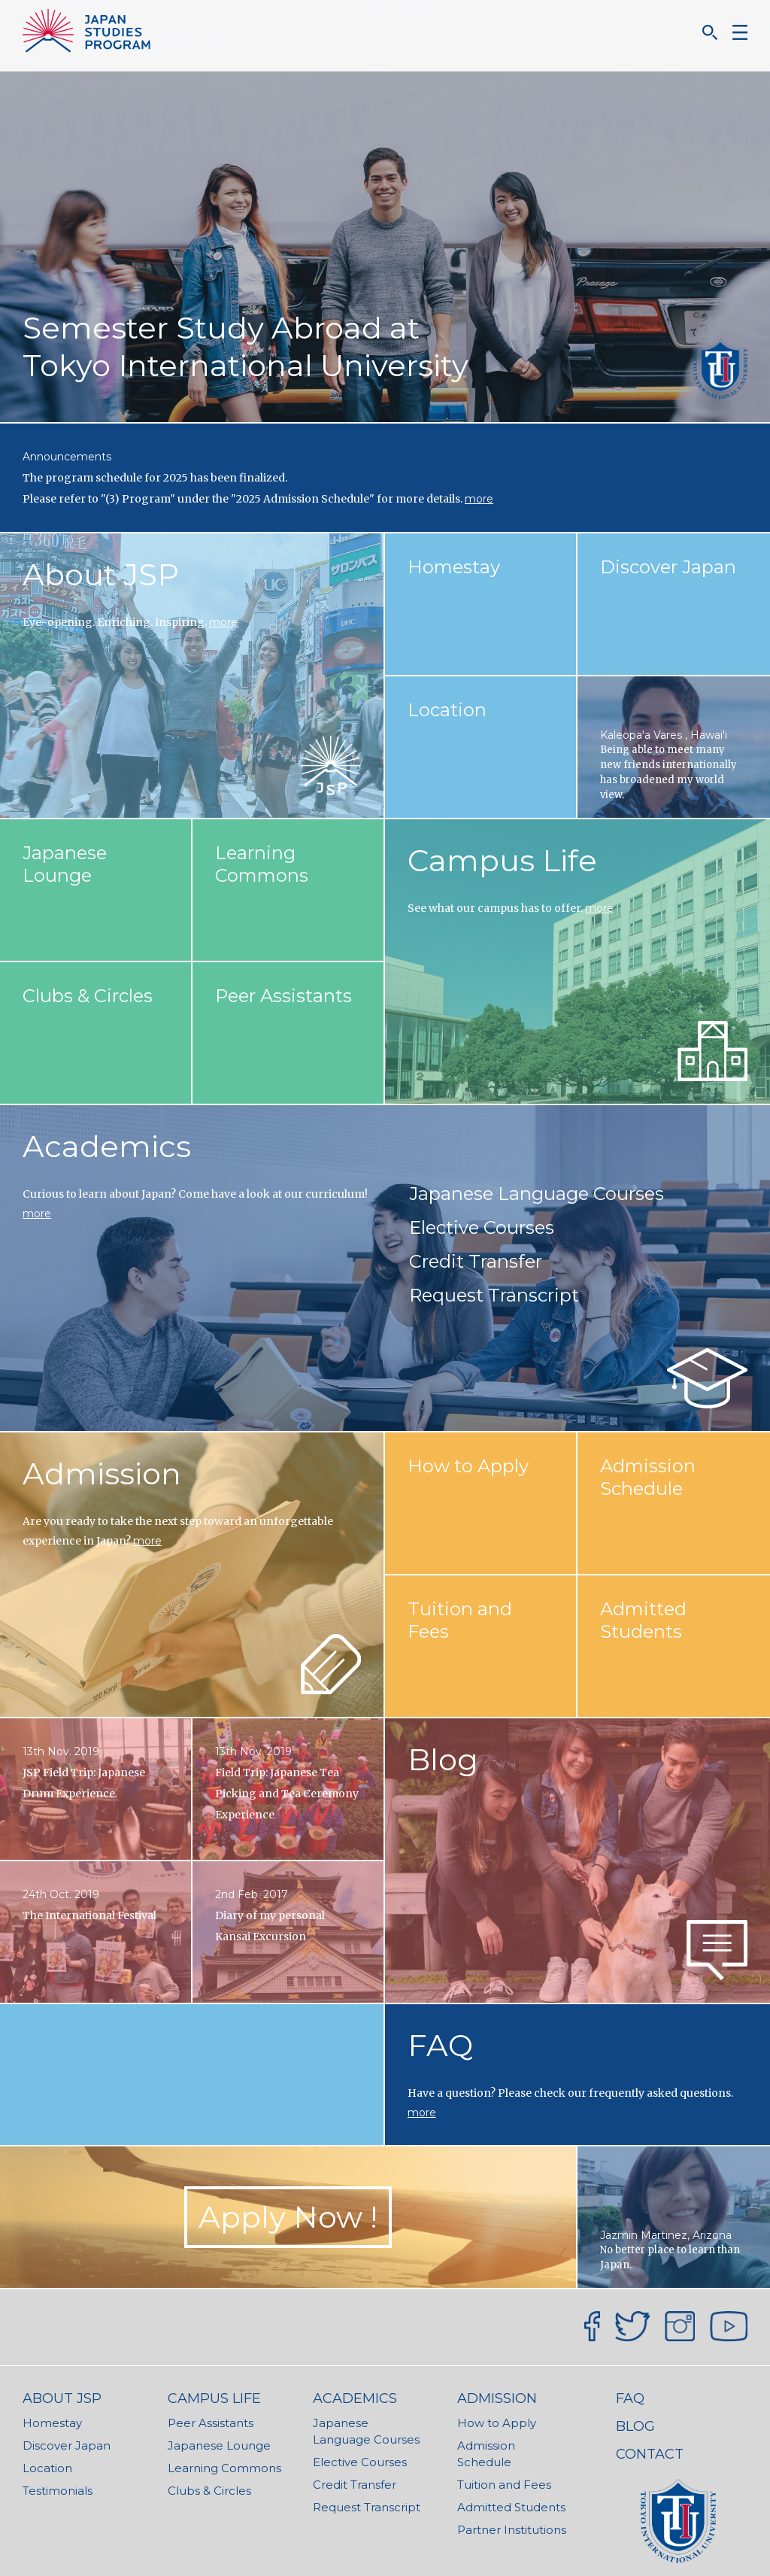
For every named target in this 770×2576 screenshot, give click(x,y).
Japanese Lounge (219, 2445)
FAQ (440, 2045)
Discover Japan (67, 2445)
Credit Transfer (475, 1261)
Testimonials (57, 2490)
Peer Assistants (210, 2423)
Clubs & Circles (209, 2490)
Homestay (52, 2423)
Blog (443, 1759)
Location (47, 2468)
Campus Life (502, 860)
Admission (102, 1473)
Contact (650, 2454)
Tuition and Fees (504, 2484)
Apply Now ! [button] (288, 2216)
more (479, 499)
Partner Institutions (511, 2530)
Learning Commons (224, 2468)
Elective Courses (481, 1227)
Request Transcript (494, 1295)
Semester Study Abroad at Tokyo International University (245, 346)
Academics (107, 1146)
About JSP (101, 574)
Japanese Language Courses (536, 1193)
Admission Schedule (486, 2454)
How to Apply (496, 2423)
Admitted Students (511, 2507)
